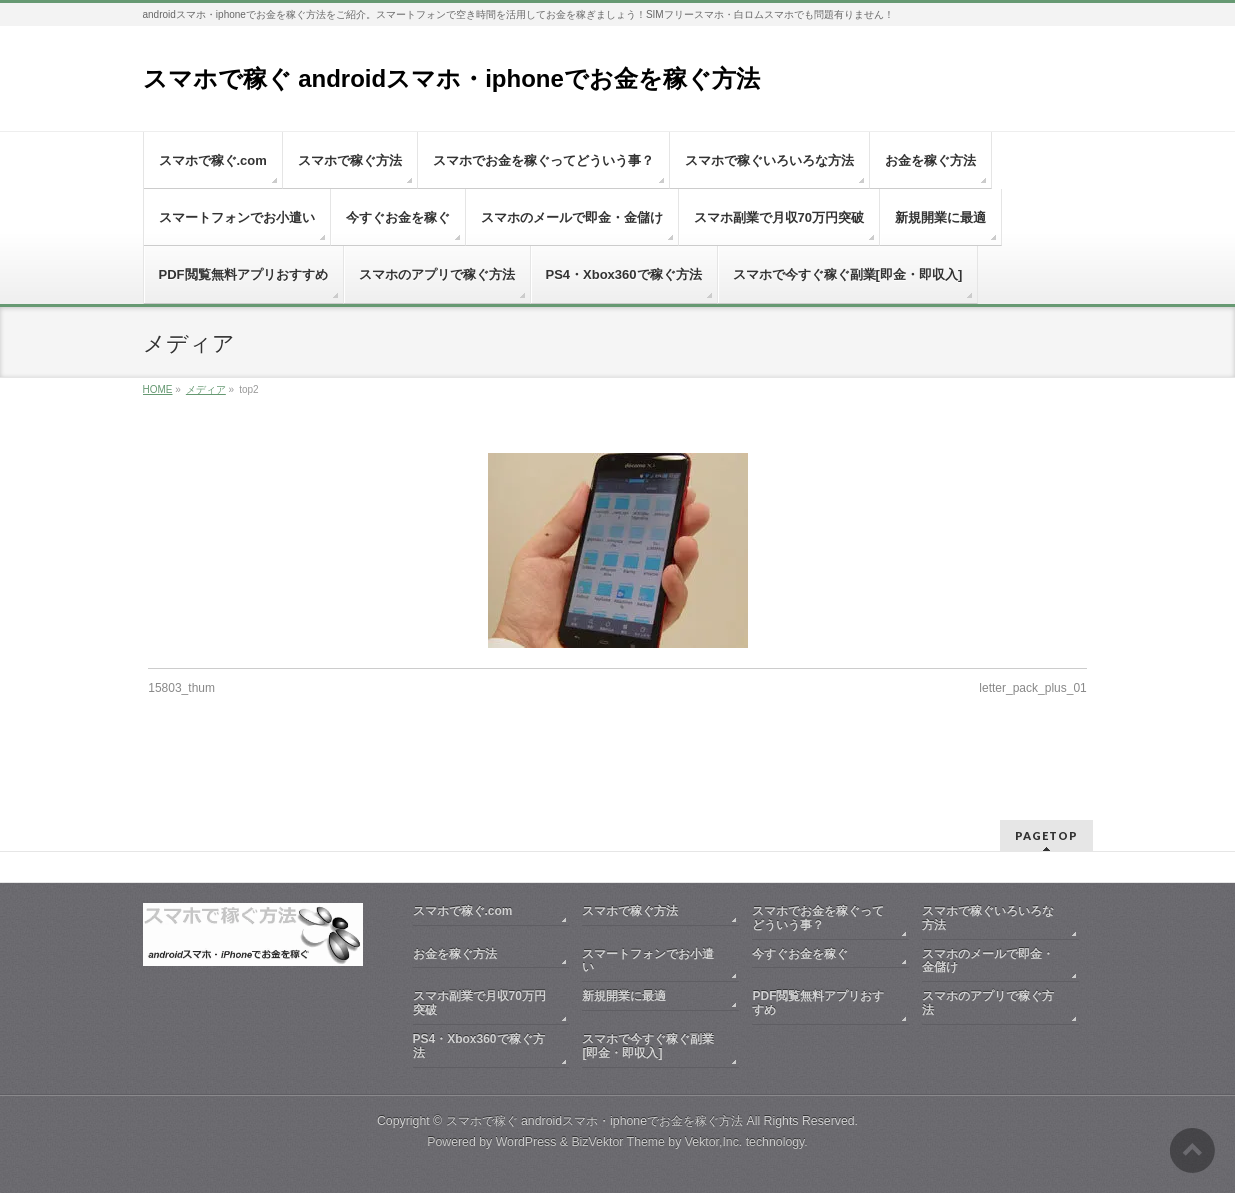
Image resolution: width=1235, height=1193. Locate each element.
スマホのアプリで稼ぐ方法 (988, 1003)
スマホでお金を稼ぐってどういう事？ (818, 918)
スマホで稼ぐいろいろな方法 (988, 918)
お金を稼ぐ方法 (455, 954)
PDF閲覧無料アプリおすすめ (818, 1003)
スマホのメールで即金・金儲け (988, 961)
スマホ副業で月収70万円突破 (479, 1003)
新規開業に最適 (624, 996)
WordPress (526, 1142)
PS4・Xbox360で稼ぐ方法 (479, 1046)
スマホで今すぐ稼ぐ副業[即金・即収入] (648, 1046)
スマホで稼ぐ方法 (630, 911)
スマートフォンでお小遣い (648, 961)
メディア (206, 389)
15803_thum (181, 688)
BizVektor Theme (618, 1142)
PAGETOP (1046, 835)
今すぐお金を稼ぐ (800, 954)
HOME (158, 389)
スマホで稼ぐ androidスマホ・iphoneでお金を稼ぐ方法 (451, 78)
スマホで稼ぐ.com (463, 911)
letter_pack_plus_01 (1032, 688)
